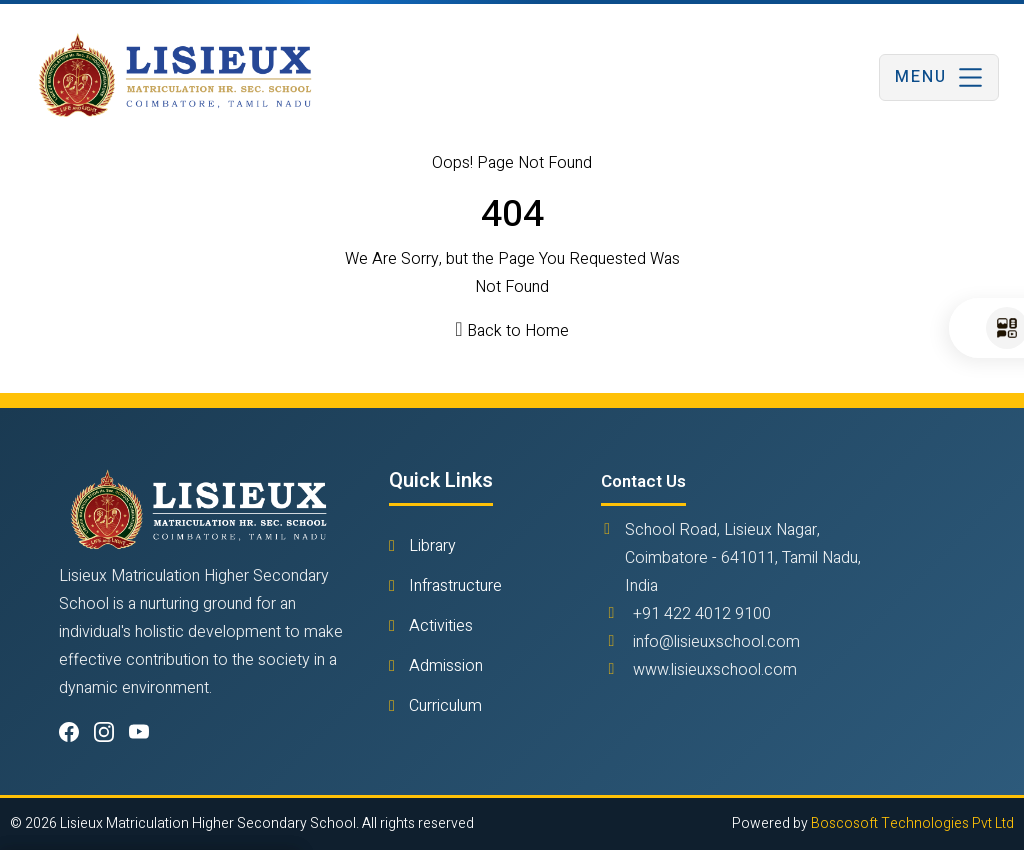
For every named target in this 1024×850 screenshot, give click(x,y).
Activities (439, 626)
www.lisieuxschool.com (715, 670)
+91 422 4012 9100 (702, 614)
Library (430, 546)
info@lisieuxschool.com (716, 642)
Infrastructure (453, 586)
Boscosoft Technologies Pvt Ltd (912, 823)
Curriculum (443, 706)
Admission (444, 666)
